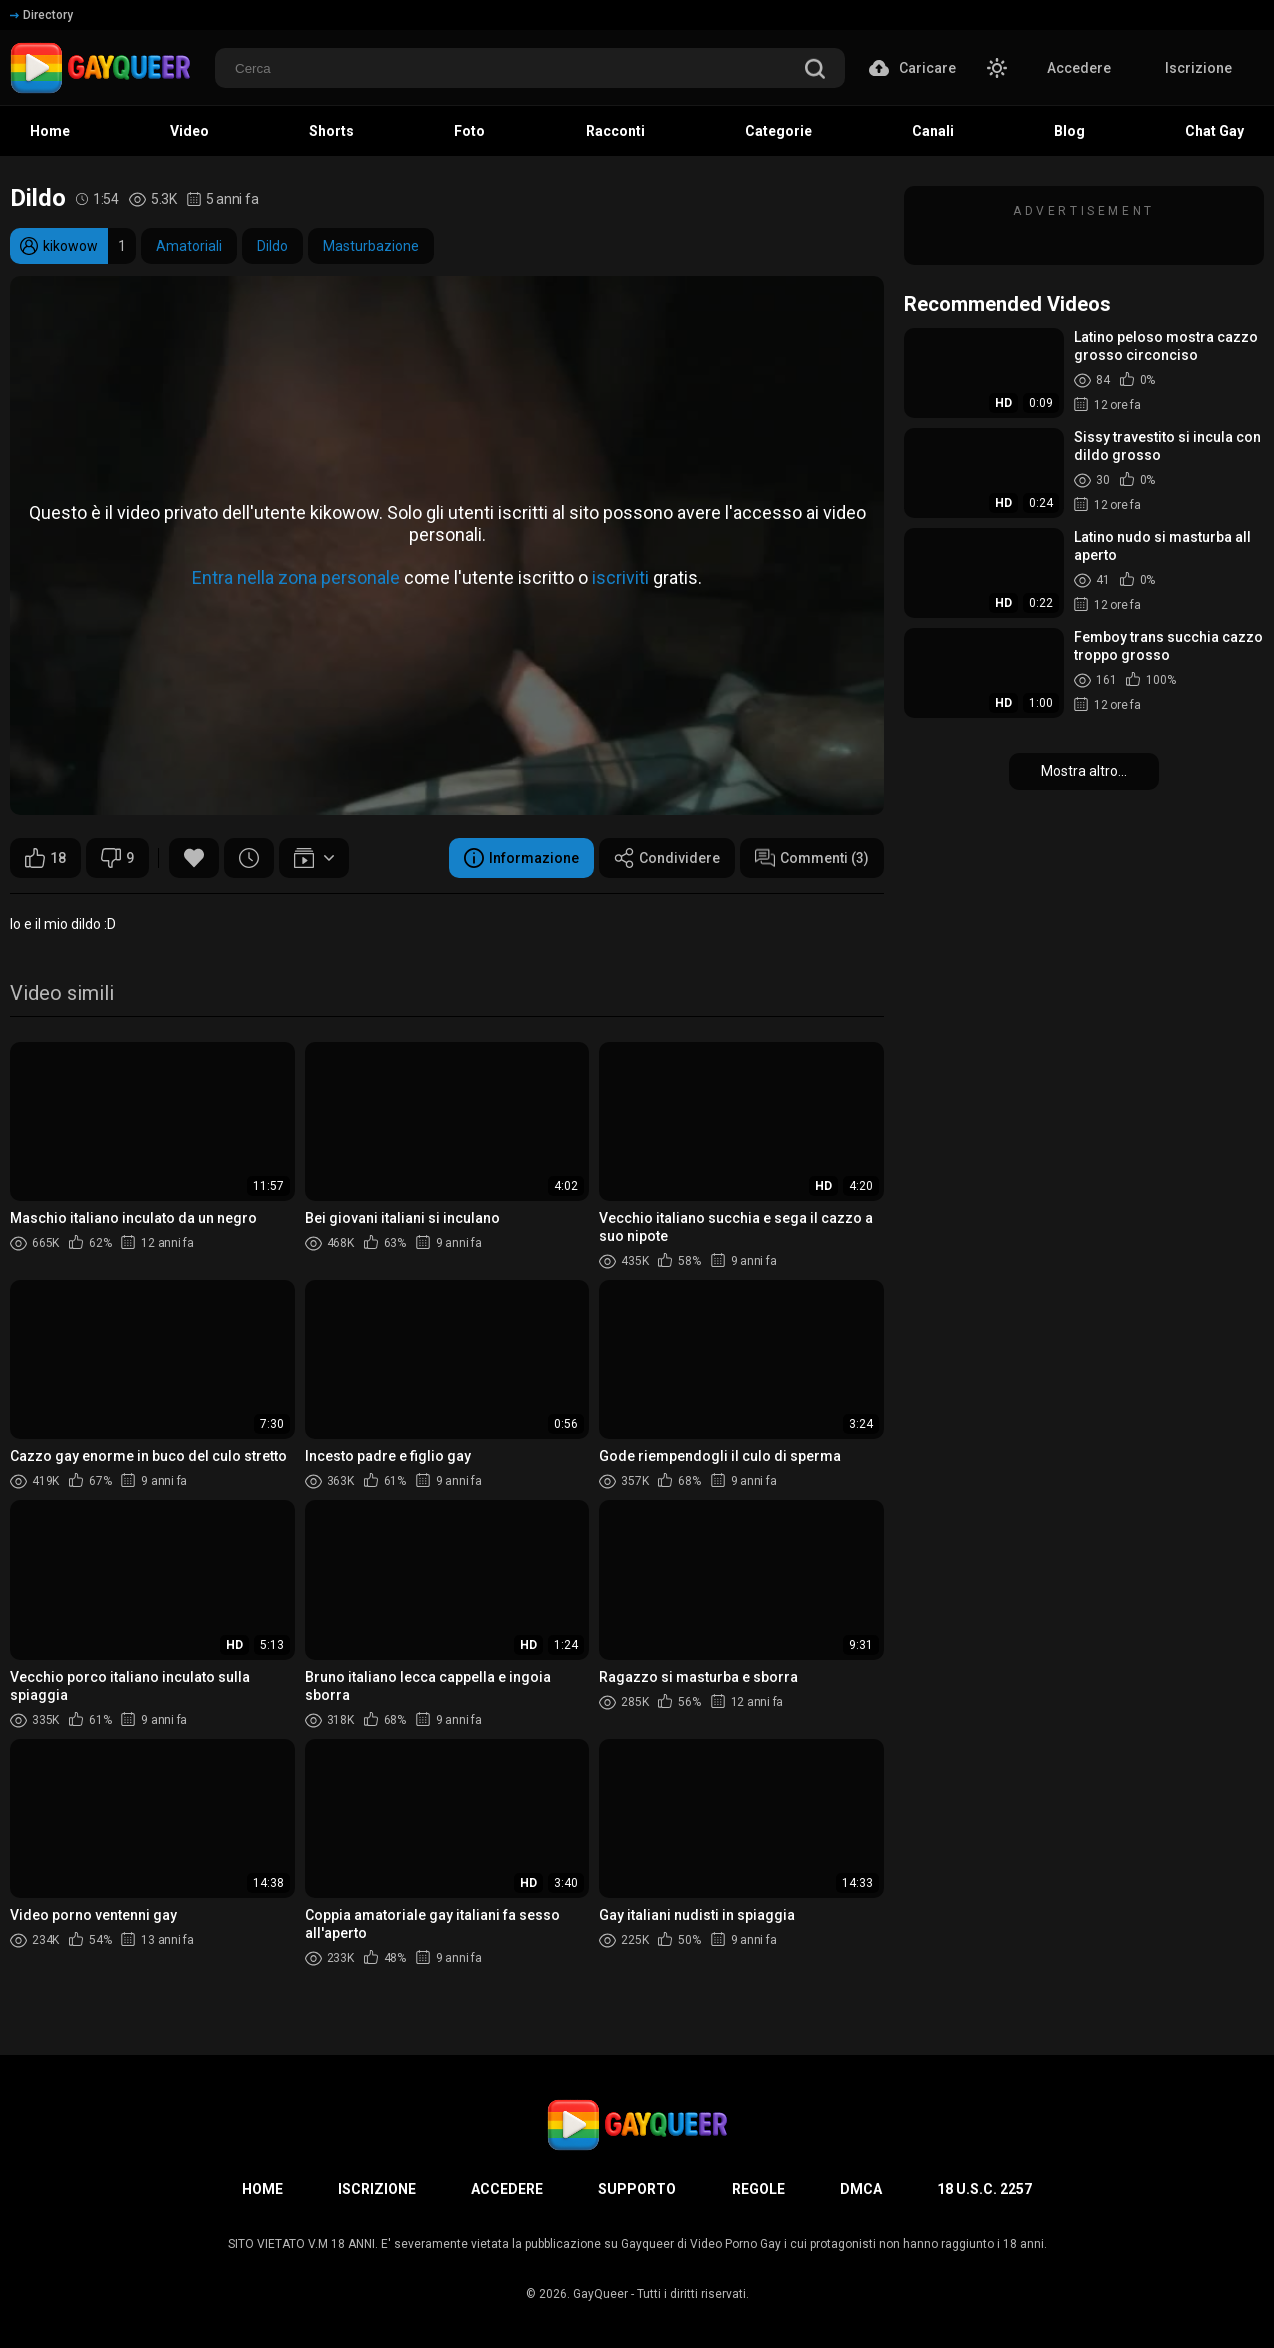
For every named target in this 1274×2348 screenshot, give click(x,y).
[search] (815, 70)
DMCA (861, 2189)
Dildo (272, 246)
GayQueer (600, 2294)
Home (262, 2189)
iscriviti (620, 577)
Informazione (521, 858)
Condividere (667, 858)
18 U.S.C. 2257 (984, 2189)
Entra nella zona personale (296, 577)
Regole (758, 2189)
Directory (41, 15)
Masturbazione (371, 246)
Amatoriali (189, 246)
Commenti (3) (812, 858)
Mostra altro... (1084, 771)
